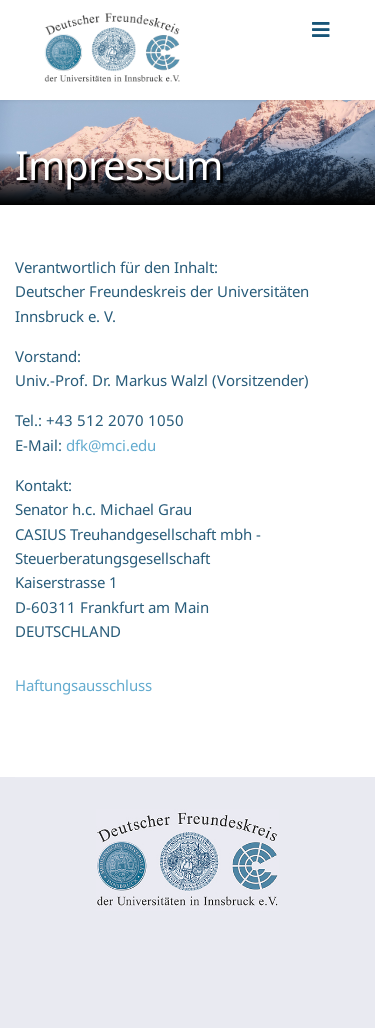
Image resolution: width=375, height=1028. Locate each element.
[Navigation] (321, 50)
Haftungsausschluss (83, 685)
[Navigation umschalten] (13, 954)
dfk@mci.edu (111, 445)
